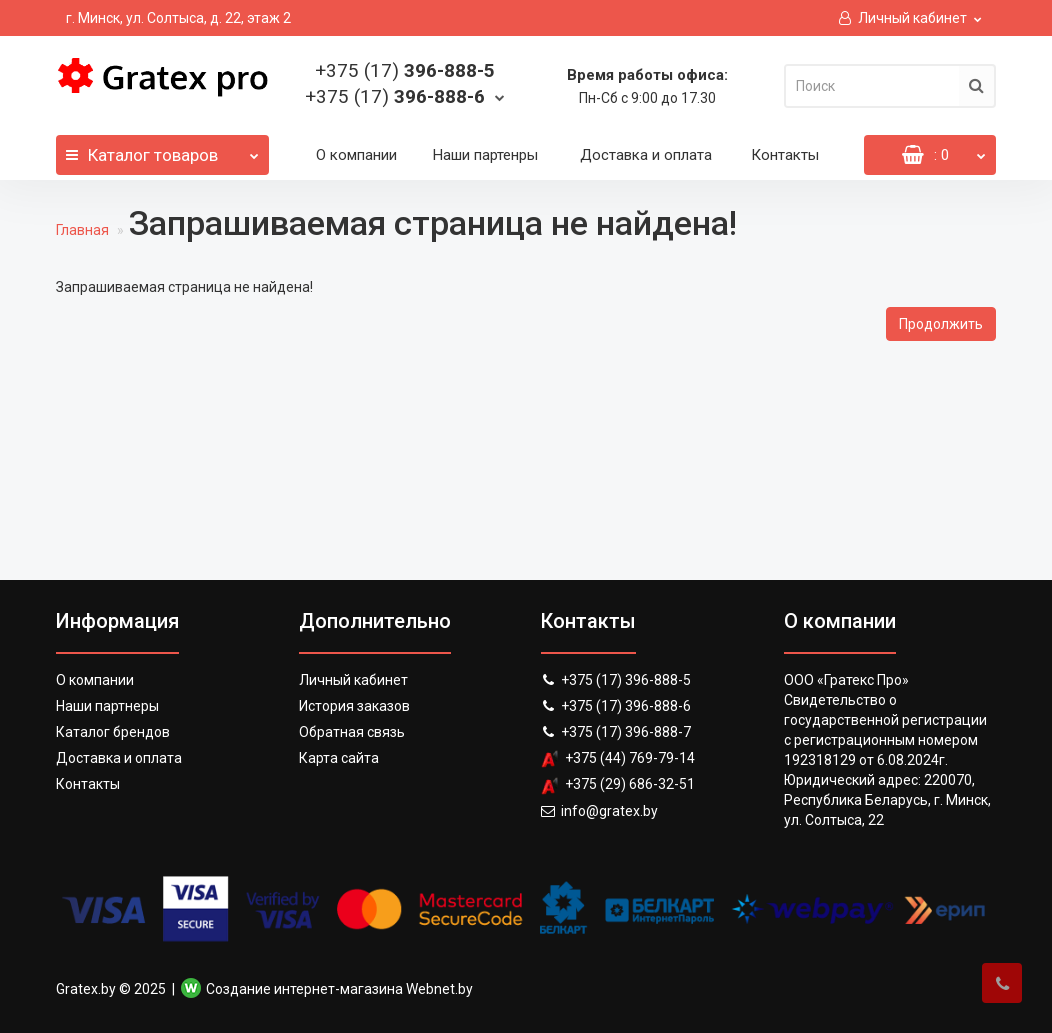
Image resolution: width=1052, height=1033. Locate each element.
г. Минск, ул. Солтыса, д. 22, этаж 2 (178, 18)
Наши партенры (485, 155)
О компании (356, 155)
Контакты (785, 155)
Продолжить (941, 324)
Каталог (162, 150)
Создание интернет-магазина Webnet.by (339, 989)
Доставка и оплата (646, 155)
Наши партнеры (107, 706)
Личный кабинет (353, 680)
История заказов (354, 706)
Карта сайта (339, 758)
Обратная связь (352, 732)
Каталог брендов (113, 732)
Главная (82, 230)
